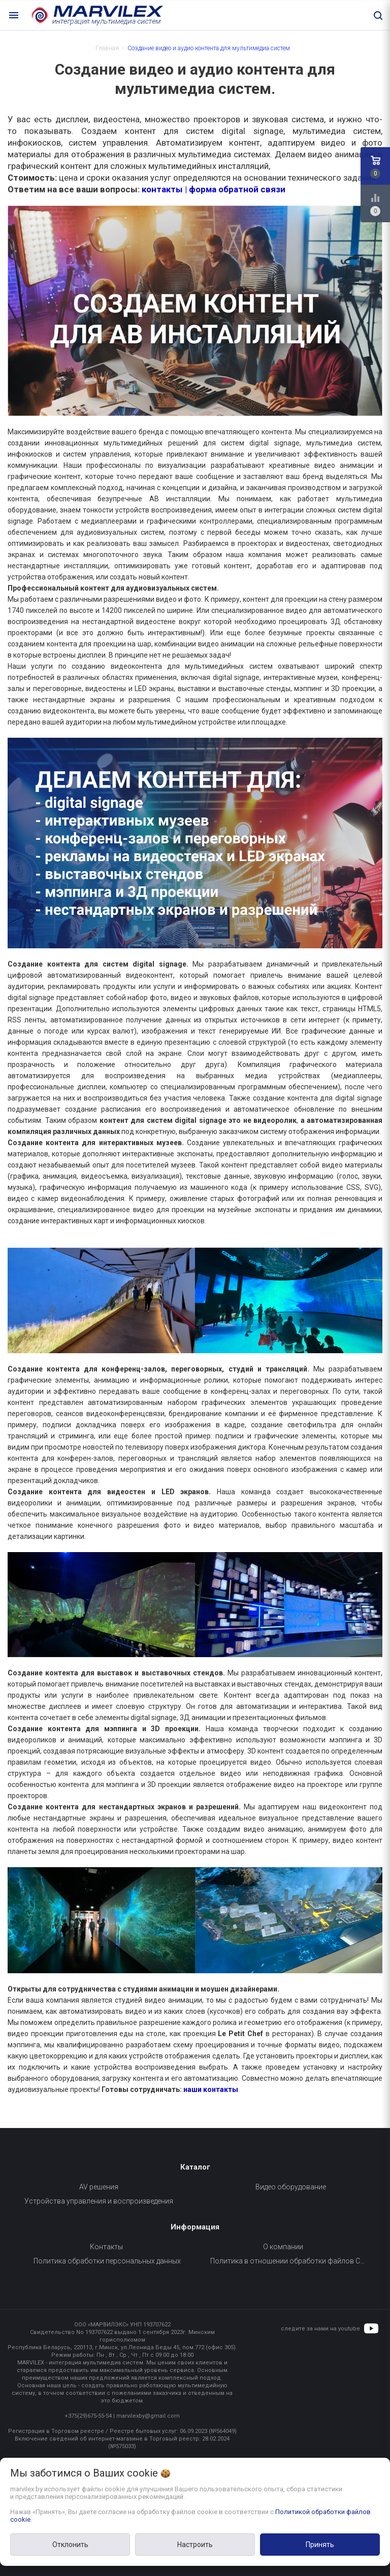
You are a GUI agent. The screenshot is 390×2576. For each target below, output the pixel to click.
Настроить (195, 2544)
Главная (107, 48)
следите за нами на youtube (320, 2328)
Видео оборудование (290, 2187)
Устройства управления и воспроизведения (98, 2201)
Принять (320, 2544)
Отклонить (70, 2544)
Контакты (106, 2247)
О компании (283, 2247)
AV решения (98, 2187)
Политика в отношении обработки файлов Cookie (291, 2261)
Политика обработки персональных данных (107, 2261)
